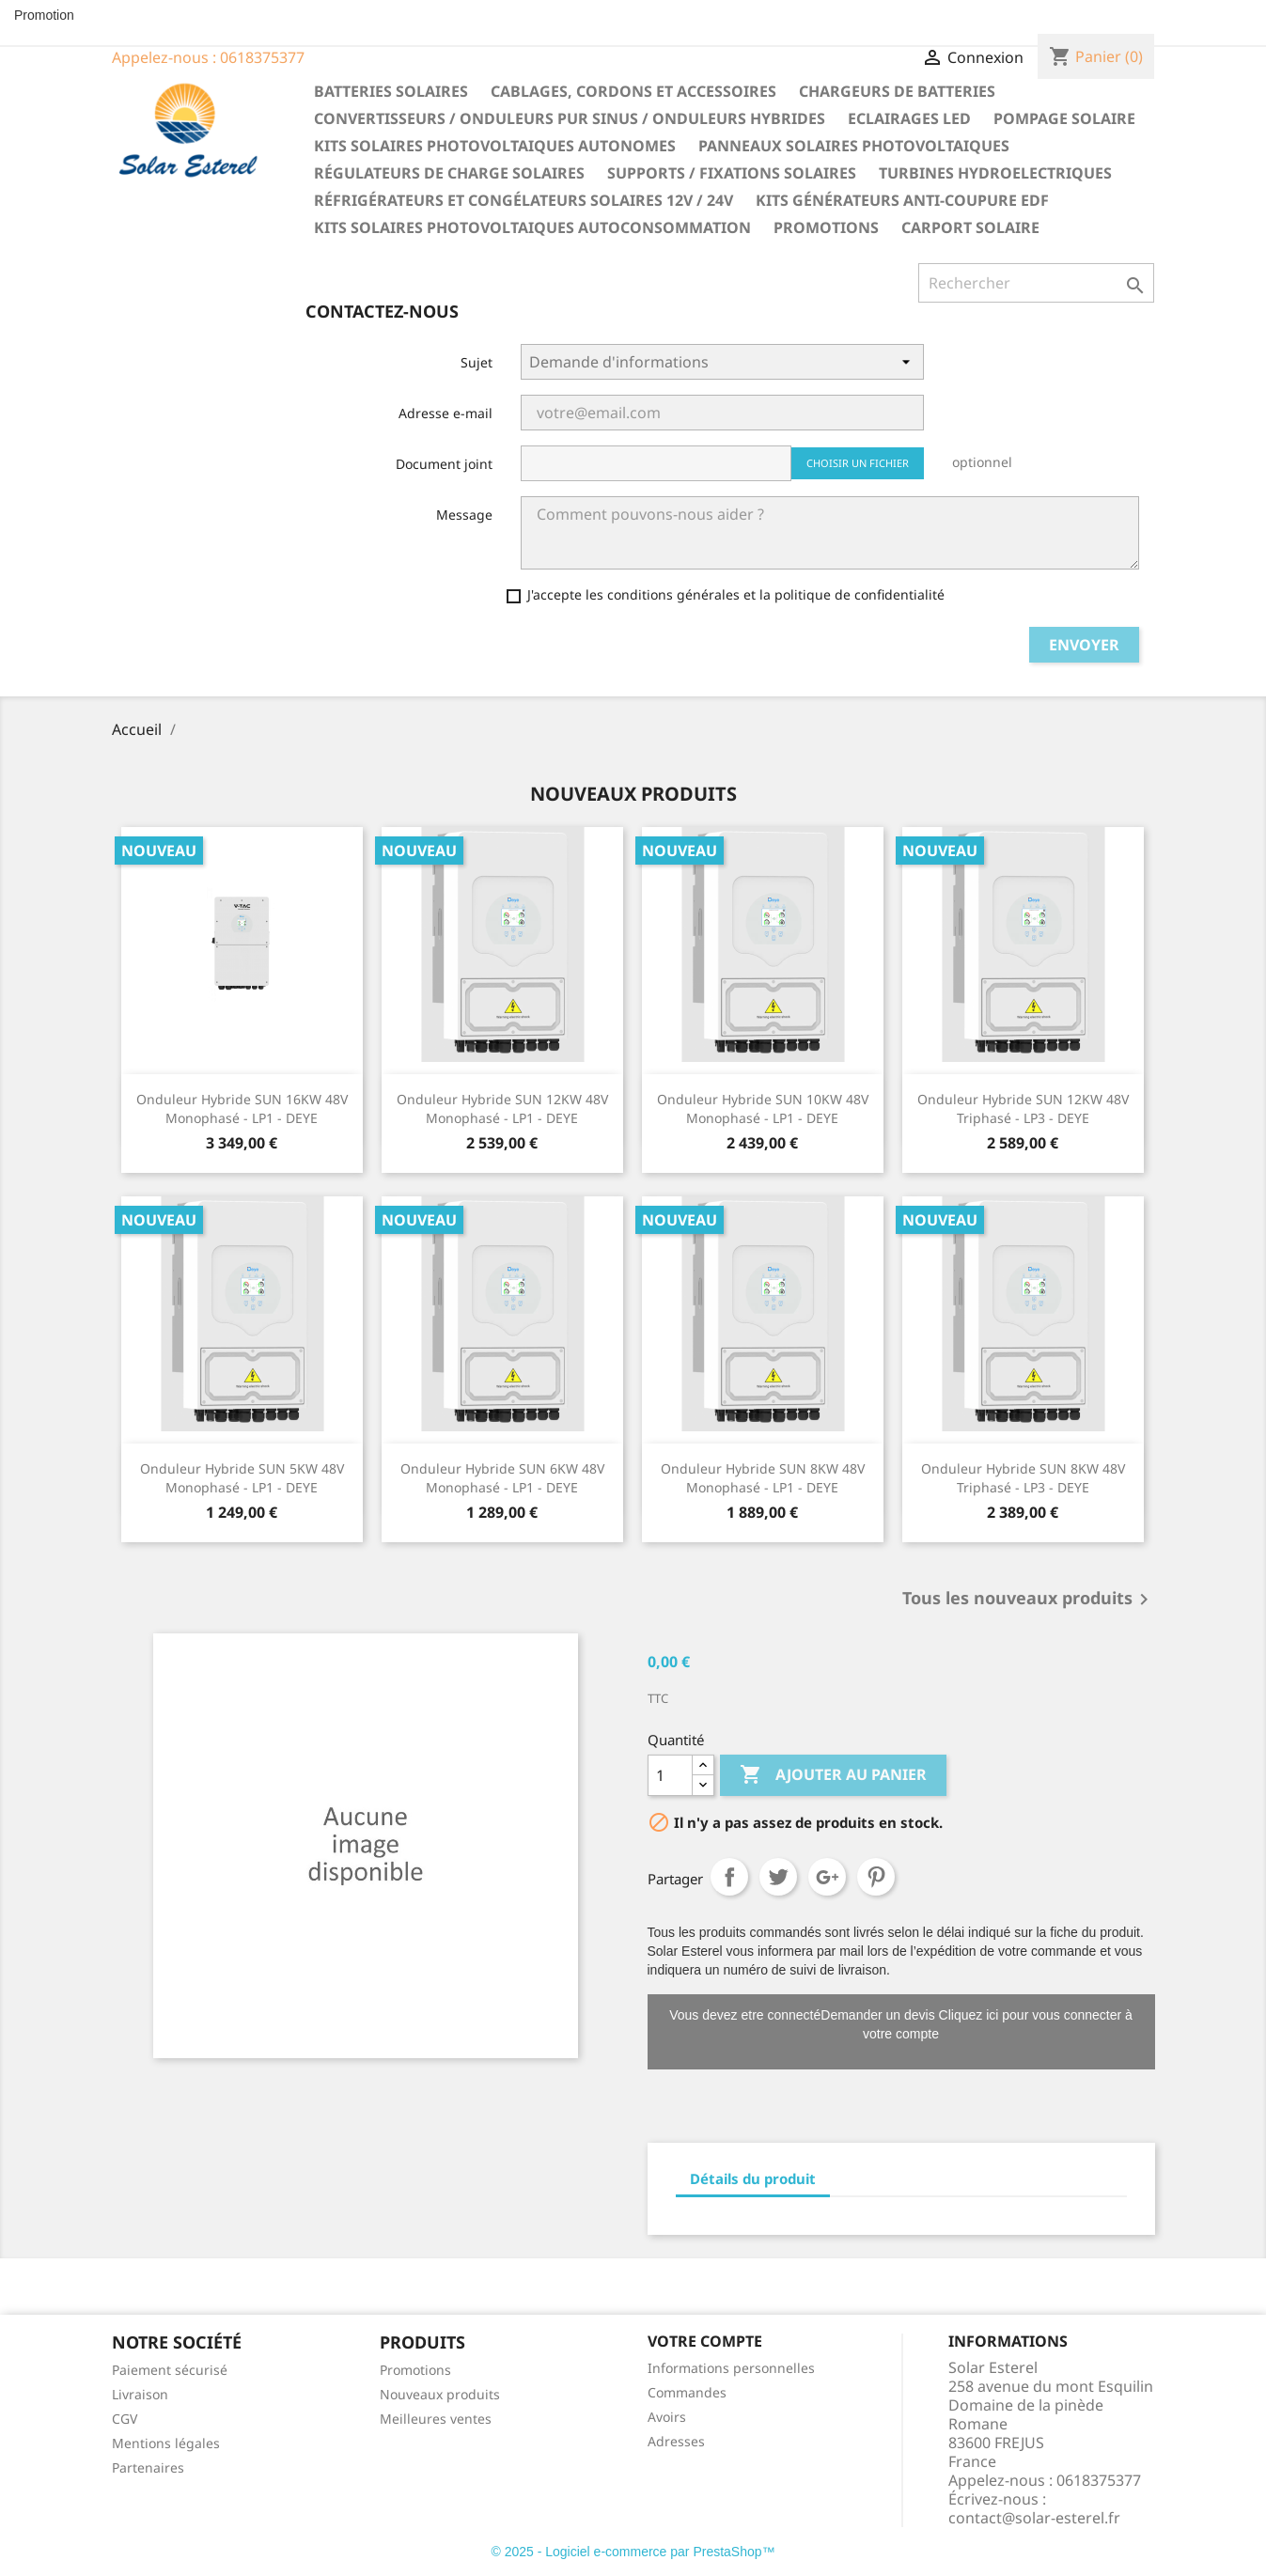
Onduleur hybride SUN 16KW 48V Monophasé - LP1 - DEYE (242, 1108)
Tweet (778, 1877)
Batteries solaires (391, 91)
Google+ (827, 1877)
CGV (124, 2419)
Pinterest (876, 1877)
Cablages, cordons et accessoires (633, 91)
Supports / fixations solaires (731, 173)
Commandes (687, 2392)
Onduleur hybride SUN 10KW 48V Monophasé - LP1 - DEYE (762, 1108)
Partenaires (148, 2467)
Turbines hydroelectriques (995, 173)
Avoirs (667, 2417)
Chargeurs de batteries (897, 91)
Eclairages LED (909, 118)
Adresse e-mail (445, 413)
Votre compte (705, 2341)
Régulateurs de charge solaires (449, 173)
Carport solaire (970, 227)
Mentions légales (166, 2443)
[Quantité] (670, 1775)
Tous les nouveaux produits (1028, 1599)
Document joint (444, 464)
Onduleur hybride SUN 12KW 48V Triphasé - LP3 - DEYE (1023, 1108)
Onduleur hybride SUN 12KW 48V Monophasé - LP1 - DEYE (502, 1108)
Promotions (826, 227)
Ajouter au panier (833, 1775)
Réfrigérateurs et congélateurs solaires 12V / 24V (523, 200)
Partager (729, 1877)
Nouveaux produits (440, 2394)
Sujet (476, 362)
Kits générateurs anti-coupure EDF (902, 200)
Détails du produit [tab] (753, 2178)
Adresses (676, 2441)
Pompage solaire (1064, 118)
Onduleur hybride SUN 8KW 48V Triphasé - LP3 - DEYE (1023, 1478)
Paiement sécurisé (169, 2370)
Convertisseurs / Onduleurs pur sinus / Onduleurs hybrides (569, 118)
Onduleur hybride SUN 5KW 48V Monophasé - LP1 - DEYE (242, 1478)
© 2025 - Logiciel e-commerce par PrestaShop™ (632, 2551)
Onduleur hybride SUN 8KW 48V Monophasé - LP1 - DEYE (763, 1478)
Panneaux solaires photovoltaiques (853, 145)
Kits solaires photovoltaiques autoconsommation (532, 227)
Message (464, 514)
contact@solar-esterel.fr (1034, 2517)
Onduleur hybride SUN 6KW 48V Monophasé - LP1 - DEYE (502, 1478)
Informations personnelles (731, 2368)
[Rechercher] (1036, 283)
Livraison (140, 2394)
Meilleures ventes (436, 2419)
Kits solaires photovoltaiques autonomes (495, 145)
